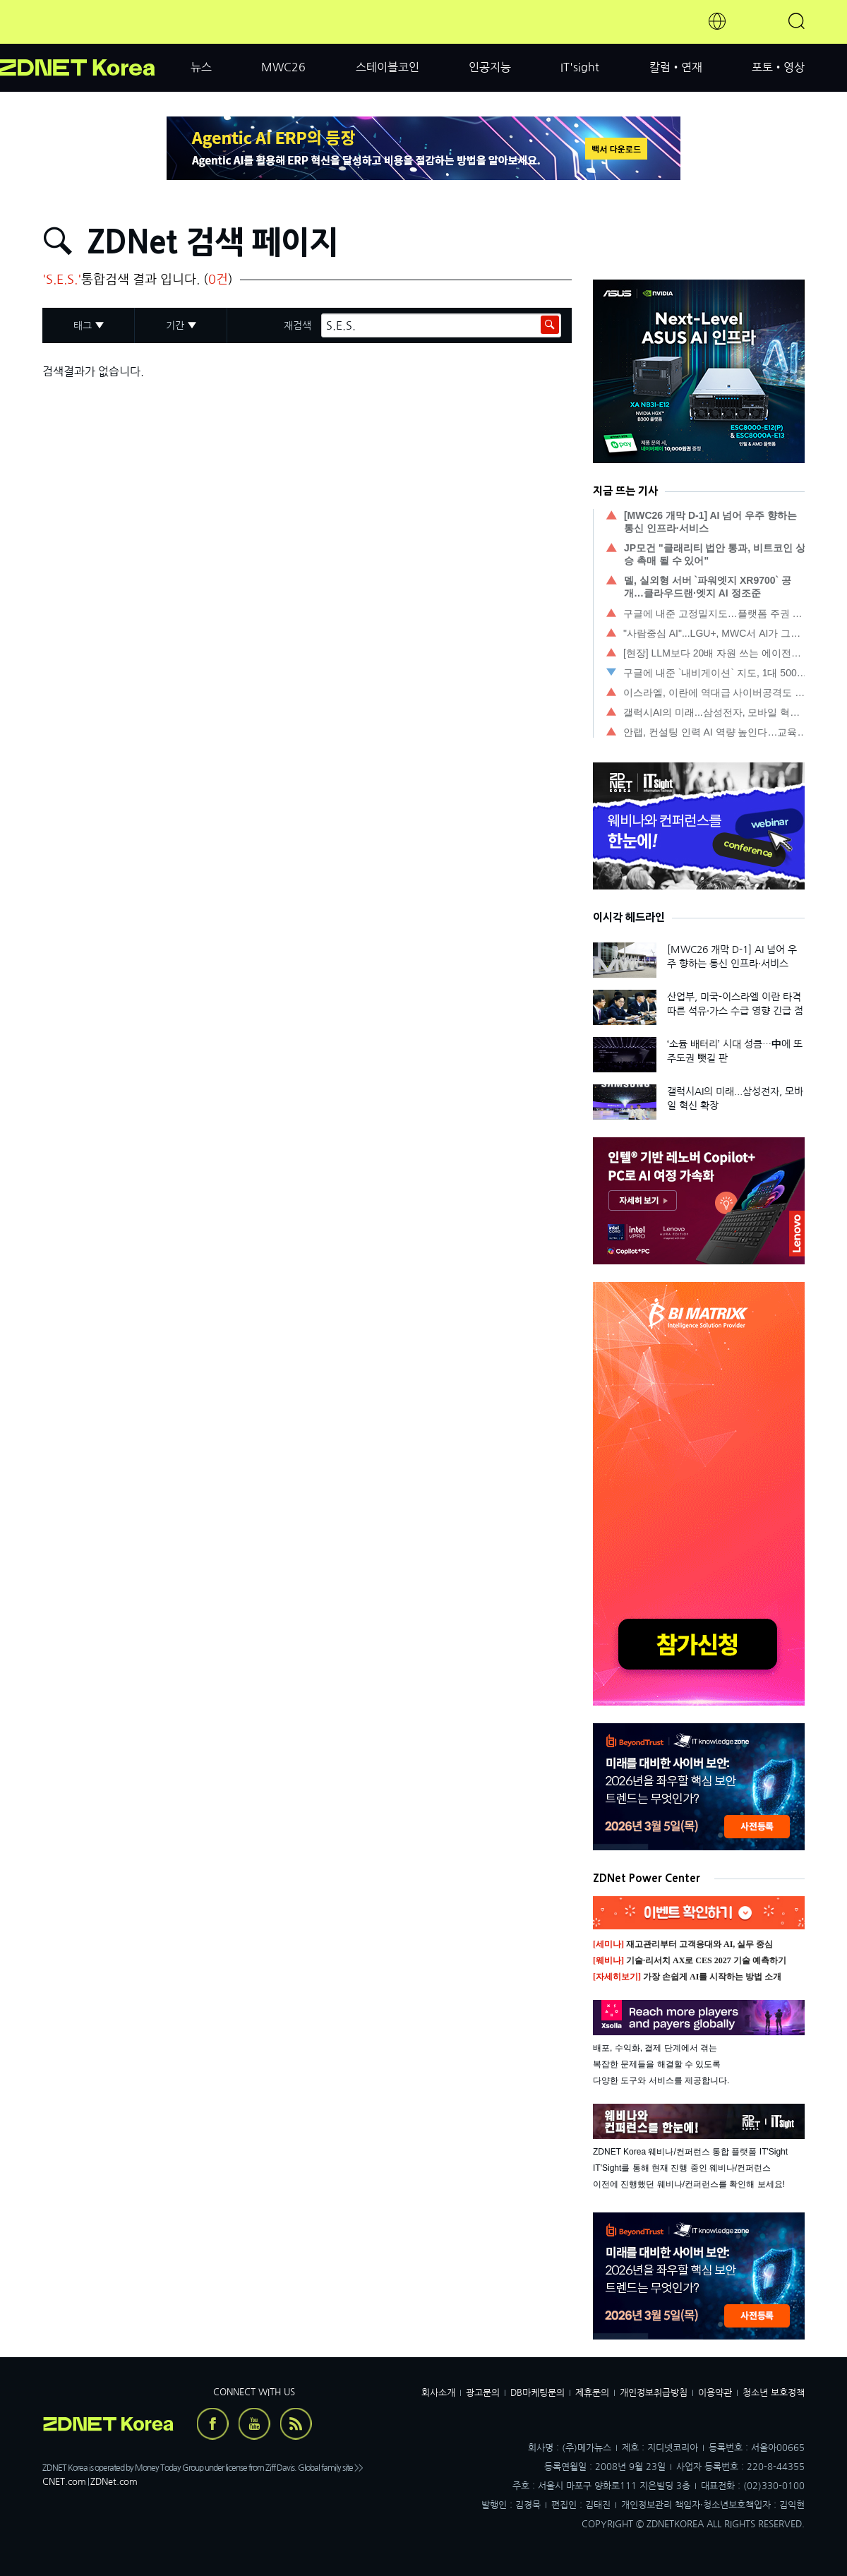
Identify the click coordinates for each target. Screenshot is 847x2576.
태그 (82, 325)
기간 (175, 325)
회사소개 (438, 2392)
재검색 (297, 325)
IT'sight (579, 67)
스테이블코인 (387, 67)
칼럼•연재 (675, 67)
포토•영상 (778, 67)
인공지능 (490, 67)
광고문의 (483, 2392)
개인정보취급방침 (653, 2392)
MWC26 (283, 67)
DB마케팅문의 (537, 2392)
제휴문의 (592, 2392)
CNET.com (64, 2481)
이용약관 (715, 2392)
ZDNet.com (114, 2481)
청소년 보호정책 (774, 2392)
